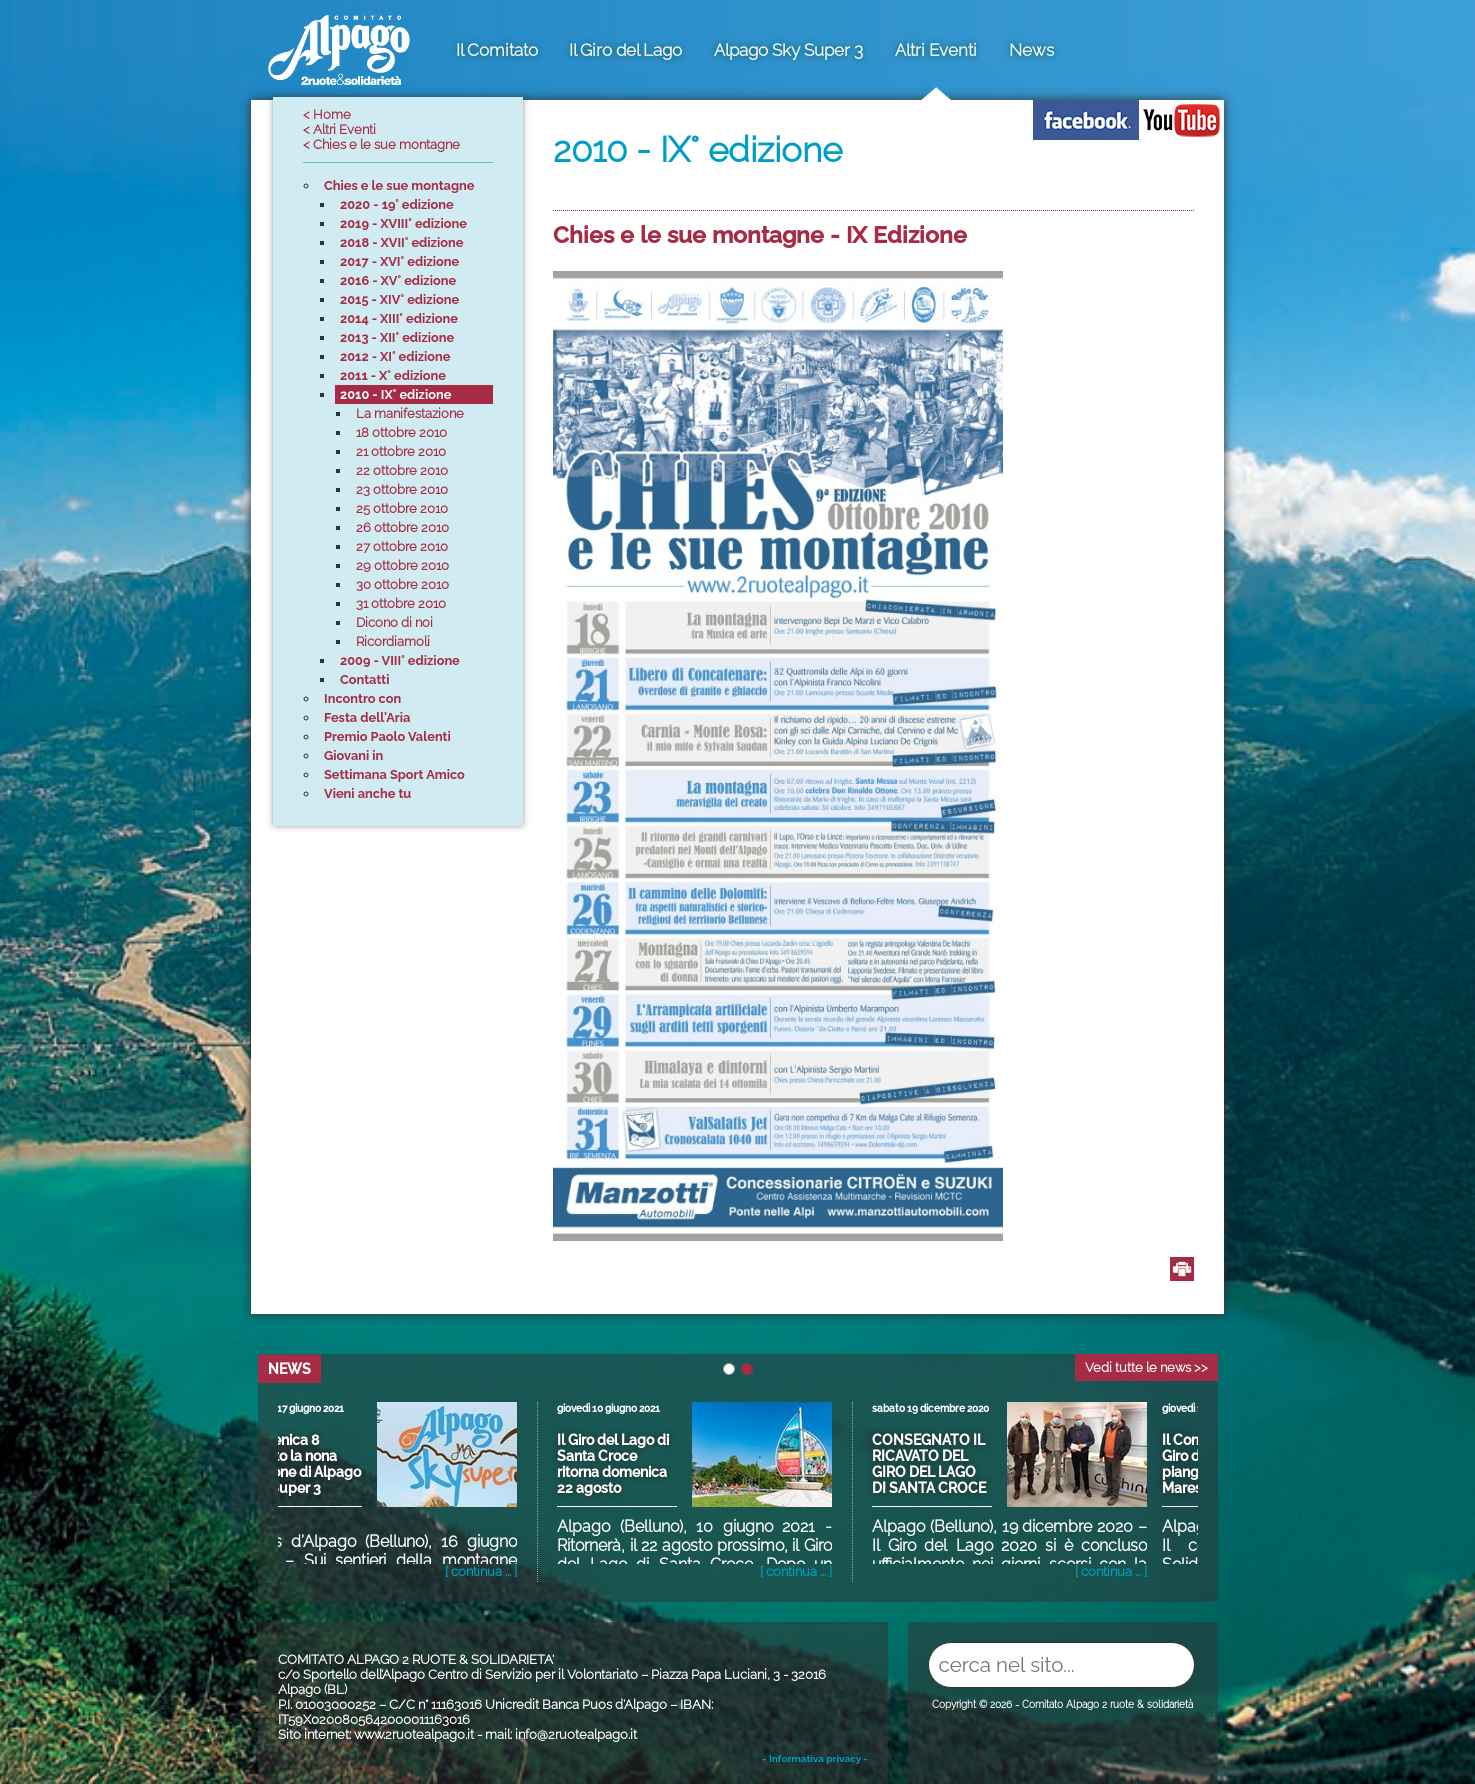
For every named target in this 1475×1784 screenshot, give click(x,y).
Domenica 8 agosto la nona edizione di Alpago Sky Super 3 (337, 1464)
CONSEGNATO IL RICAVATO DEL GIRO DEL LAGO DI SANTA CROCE (965, 1464)
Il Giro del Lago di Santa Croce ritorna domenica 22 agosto (649, 1464)
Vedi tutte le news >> (1146, 1367)
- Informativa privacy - (814, 1758)
